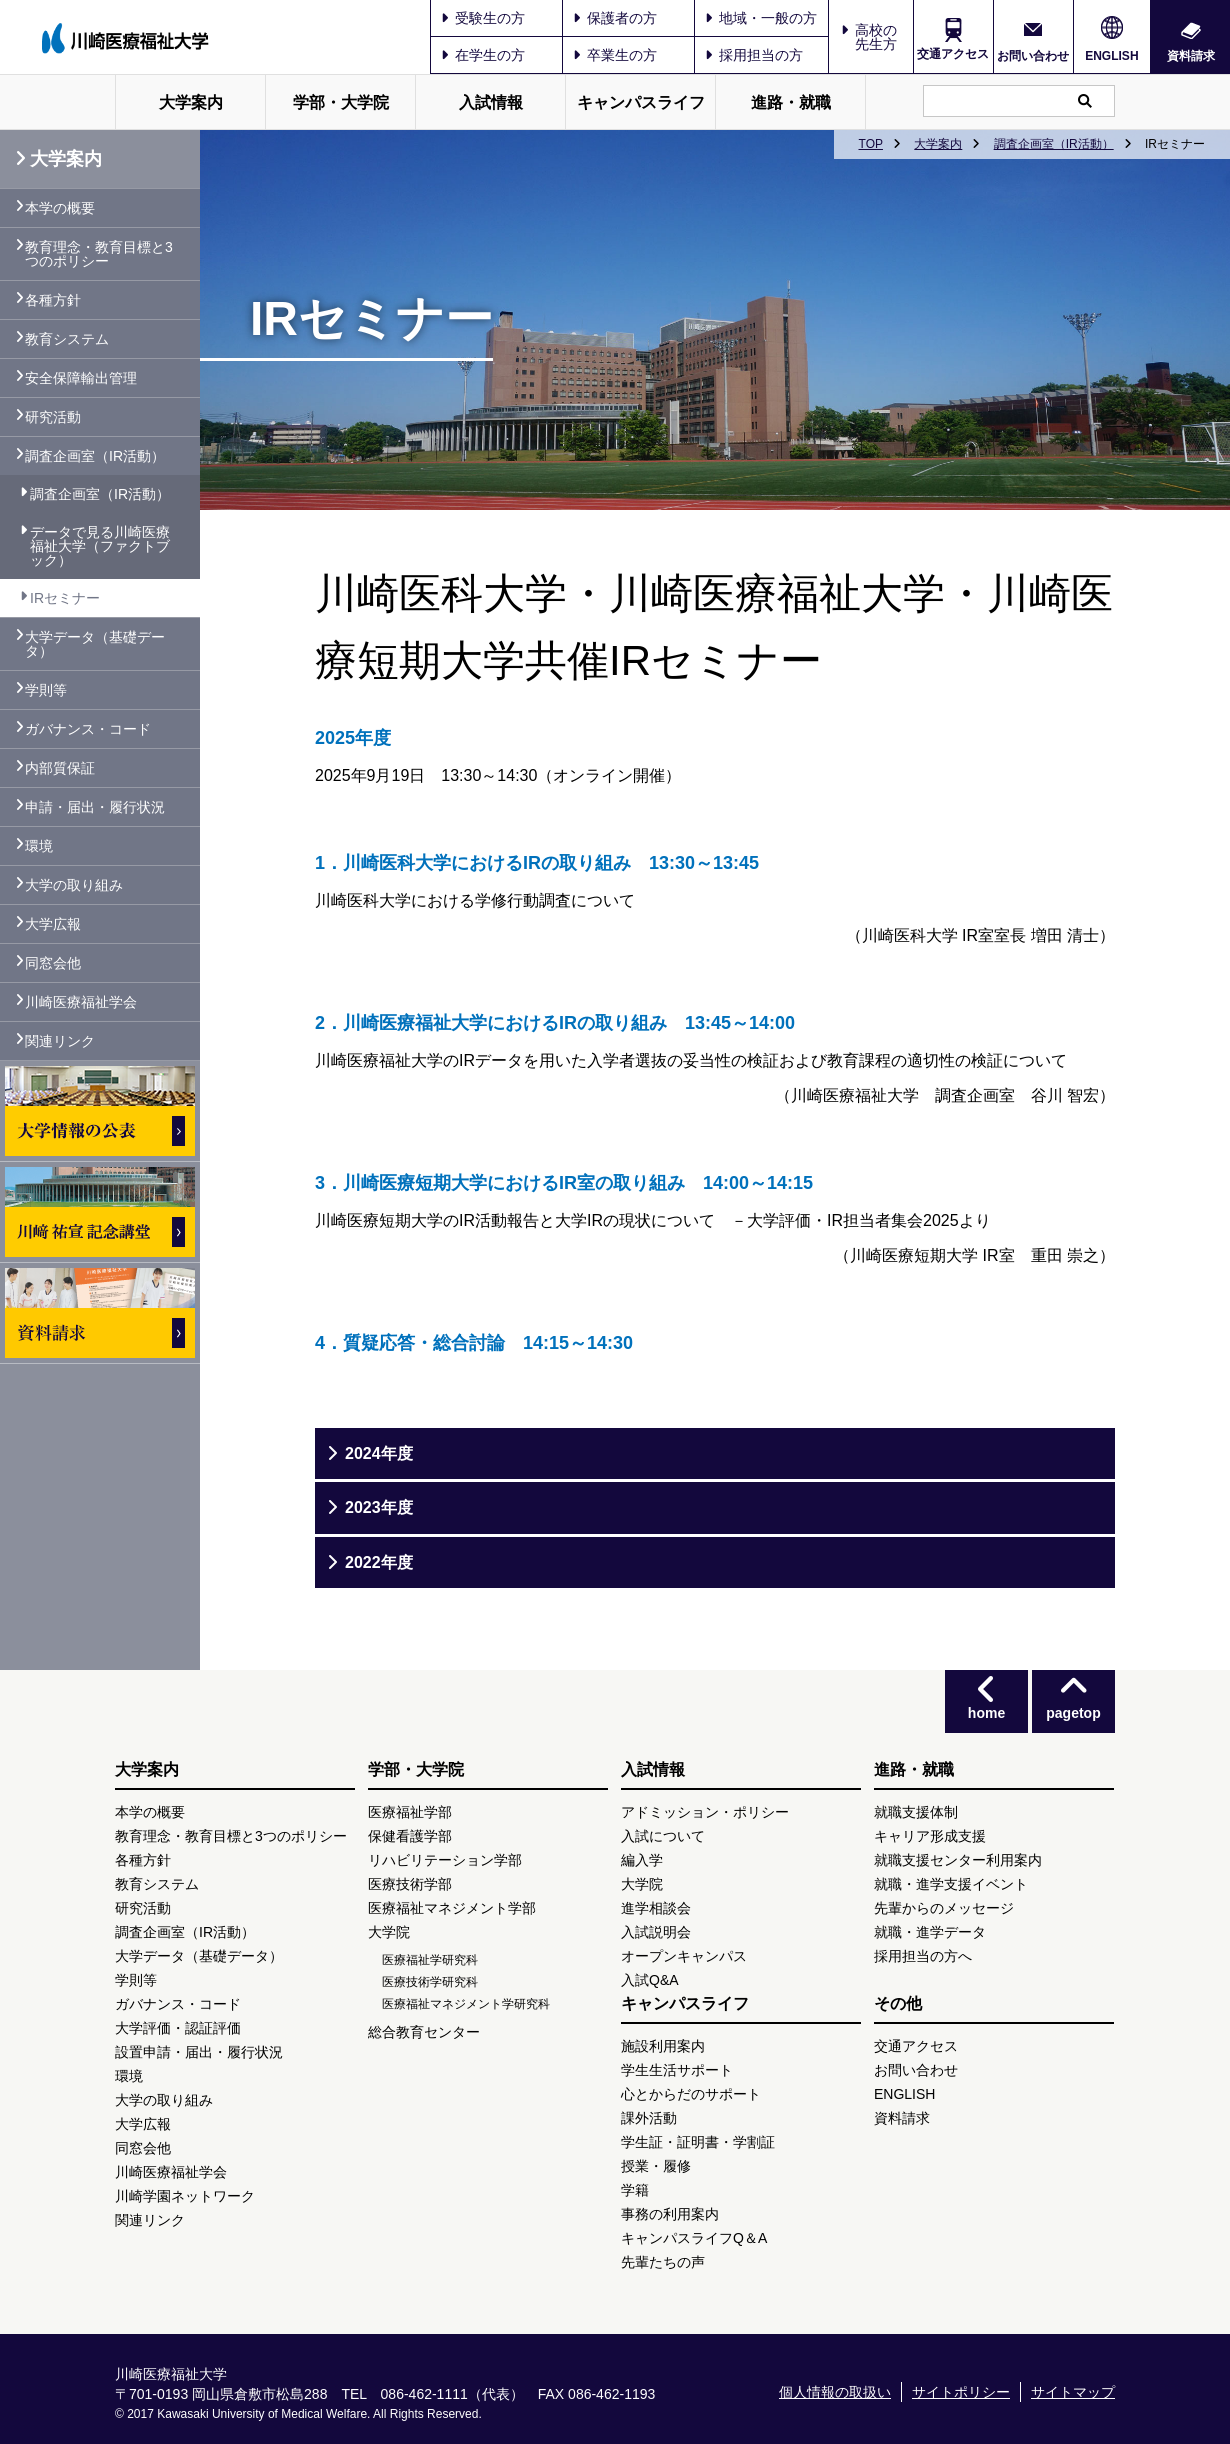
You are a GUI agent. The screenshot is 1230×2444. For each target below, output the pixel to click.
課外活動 (649, 2118)
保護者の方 (615, 18)
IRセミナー (65, 598)
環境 (39, 846)
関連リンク (60, 1041)
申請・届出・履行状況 (95, 807)
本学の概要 (60, 208)
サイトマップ (1073, 2392)
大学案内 (191, 102)
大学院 (389, 1932)
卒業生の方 (615, 55)
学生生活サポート (677, 2070)
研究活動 (53, 417)
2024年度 (379, 1453)
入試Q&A (650, 1980)
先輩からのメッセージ (944, 1908)
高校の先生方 (876, 37)
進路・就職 (791, 102)
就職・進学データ (930, 1932)
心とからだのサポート (691, 2094)
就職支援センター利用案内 (958, 1860)
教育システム (67, 339)
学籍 (635, 2190)
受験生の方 (483, 18)
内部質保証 (60, 768)
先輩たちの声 (663, 2262)
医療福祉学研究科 (430, 1960)
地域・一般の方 (761, 18)
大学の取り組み (74, 885)
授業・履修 (656, 2166)
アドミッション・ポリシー (705, 1812)
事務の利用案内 (670, 2214)
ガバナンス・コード (88, 729)
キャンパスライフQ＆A (694, 2238)
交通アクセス (953, 54)
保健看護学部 (410, 1836)
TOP (871, 144)
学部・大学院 (341, 102)
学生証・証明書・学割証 (698, 2142)
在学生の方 (483, 55)
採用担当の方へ (923, 1956)
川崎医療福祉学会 (81, 1002)
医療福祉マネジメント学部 (452, 1908)
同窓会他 (53, 963)
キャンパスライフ (641, 102)
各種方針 (53, 300)
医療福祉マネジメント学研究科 (466, 2004)
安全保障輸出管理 (81, 378)
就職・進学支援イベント (951, 1884)
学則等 (46, 690)
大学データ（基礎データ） (95, 644)
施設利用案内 (663, 2046)
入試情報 (491, 102)
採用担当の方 (754, 55)
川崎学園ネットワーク (185, 2196)
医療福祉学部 (410, 1812)
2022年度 (379, 1562)
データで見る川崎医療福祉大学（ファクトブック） (100, 546)
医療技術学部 (410, 1884)
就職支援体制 (916, 1812)
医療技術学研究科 (430, 1982)
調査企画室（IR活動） (1054, 144)
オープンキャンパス (684, 1956)
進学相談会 (656, 1908)
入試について (663, 1836)
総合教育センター (424, 2032)
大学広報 (53, 924)
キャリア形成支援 (930, 1836)
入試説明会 (656, 1932)
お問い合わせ (1033, 55)
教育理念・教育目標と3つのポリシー (99, 254)
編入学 (642, 1860)
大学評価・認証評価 (178, 2028)
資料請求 (1191, 55)
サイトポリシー (961, 2392)
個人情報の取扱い (835, 2392)
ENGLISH (1111, 56)
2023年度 (379, 1507)
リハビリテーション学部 (445, 1860)
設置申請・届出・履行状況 (199, 2052)
